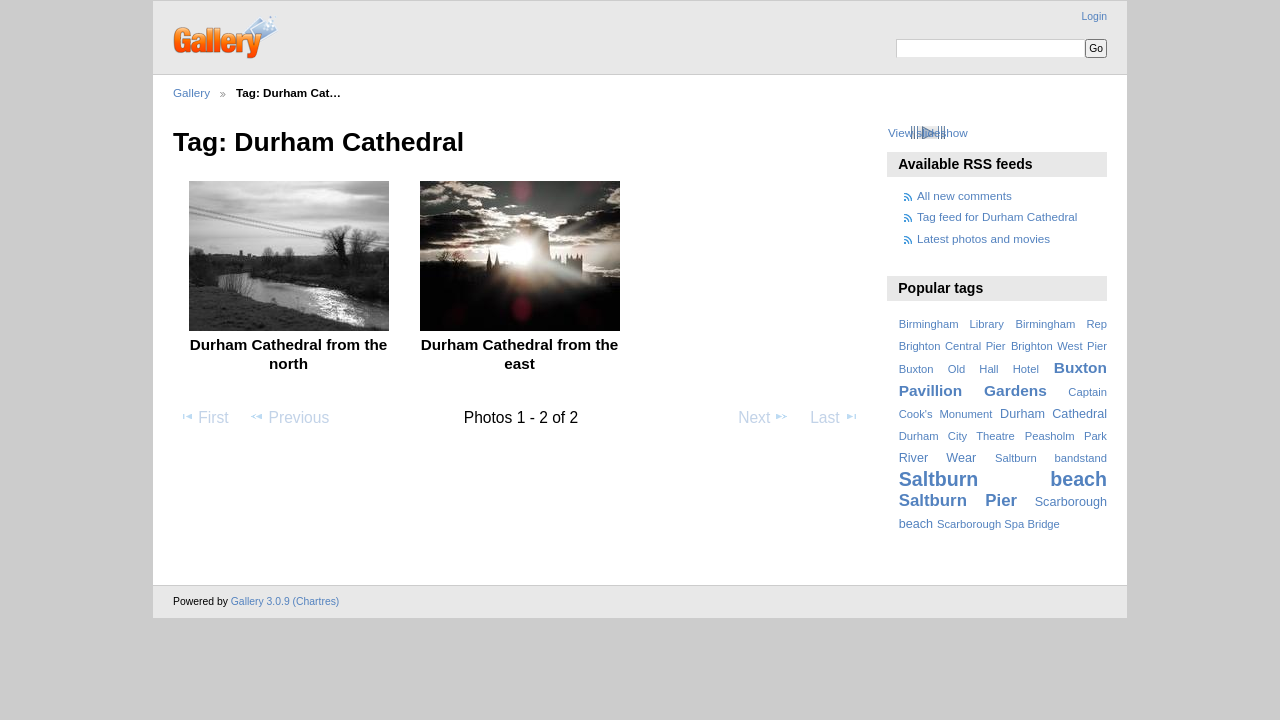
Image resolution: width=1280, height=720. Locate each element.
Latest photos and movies (983, 238)
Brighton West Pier (1059, 346)
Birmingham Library (951, 324)
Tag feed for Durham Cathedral (997, 216)
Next (763, 417)
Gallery (191, 92)
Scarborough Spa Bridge (998, 524)
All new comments (964, 195)
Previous (289, 417)
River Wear (938, 458)
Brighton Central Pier (952, 346)
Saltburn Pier (958, 500)
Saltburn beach (1003, 479)
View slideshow (928, 132)
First (203, 417)
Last (834, 417)
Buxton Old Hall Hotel (969, 369)
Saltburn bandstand (1051, 458)
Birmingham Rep (1061, 324)
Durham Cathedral (1053, 414)
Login (1094, 16)
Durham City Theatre (957, 436)
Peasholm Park (1066, 436)
